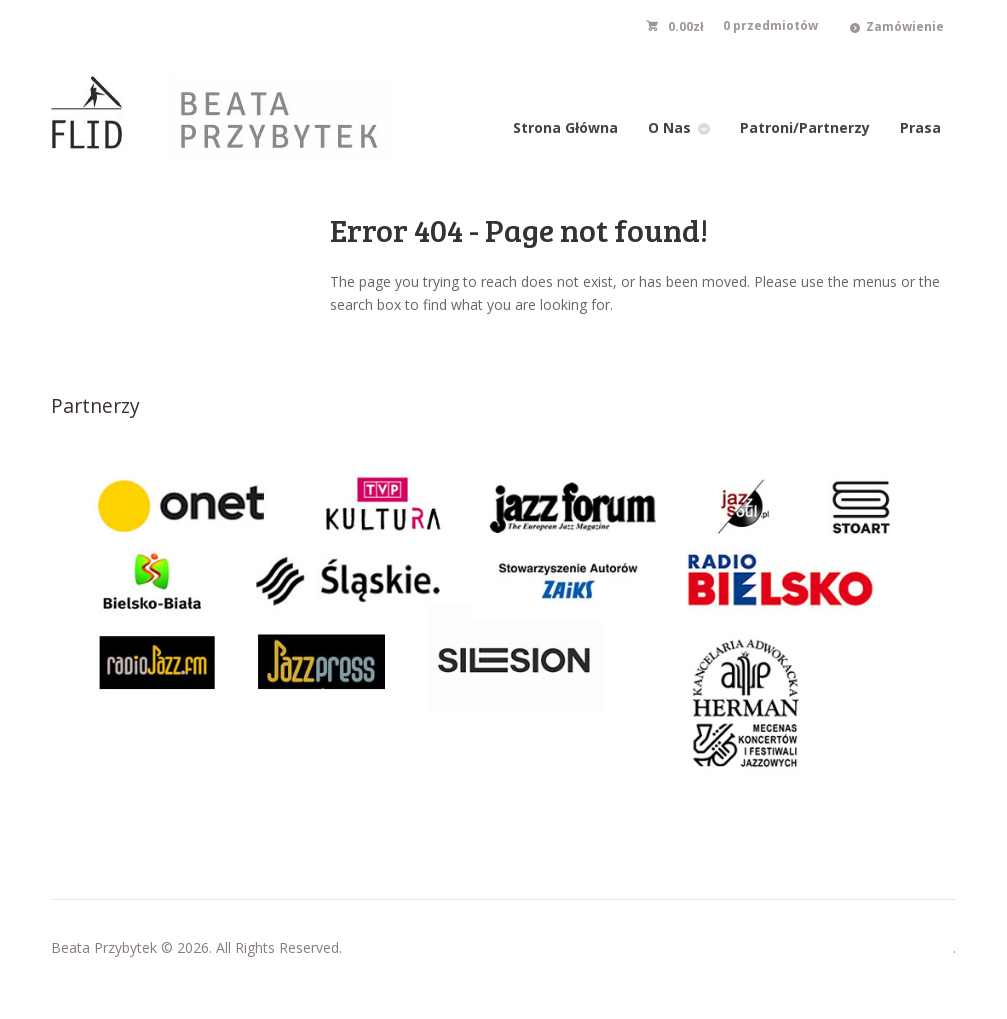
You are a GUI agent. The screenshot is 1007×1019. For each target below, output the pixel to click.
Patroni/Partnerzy (805, 127)
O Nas (669, 127)
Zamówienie (905, 26)
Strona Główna (565, 127)
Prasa (920, 127)
